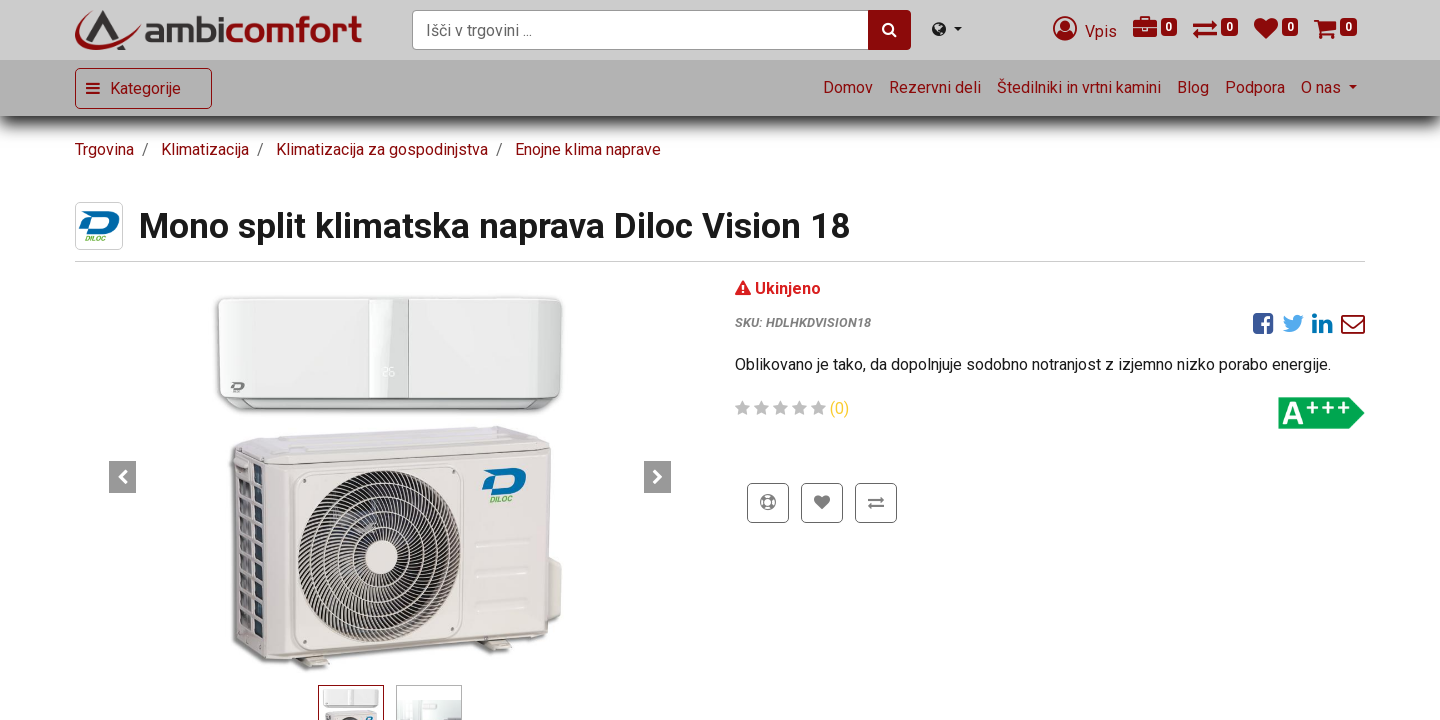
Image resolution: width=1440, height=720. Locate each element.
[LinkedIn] (1322, 323)
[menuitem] (848, 88)
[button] (122, 477)
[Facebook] (1263, 323)
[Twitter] (1293, 323)
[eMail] (1353, 323)
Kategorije (145, 88)
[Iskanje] (889, 30)
